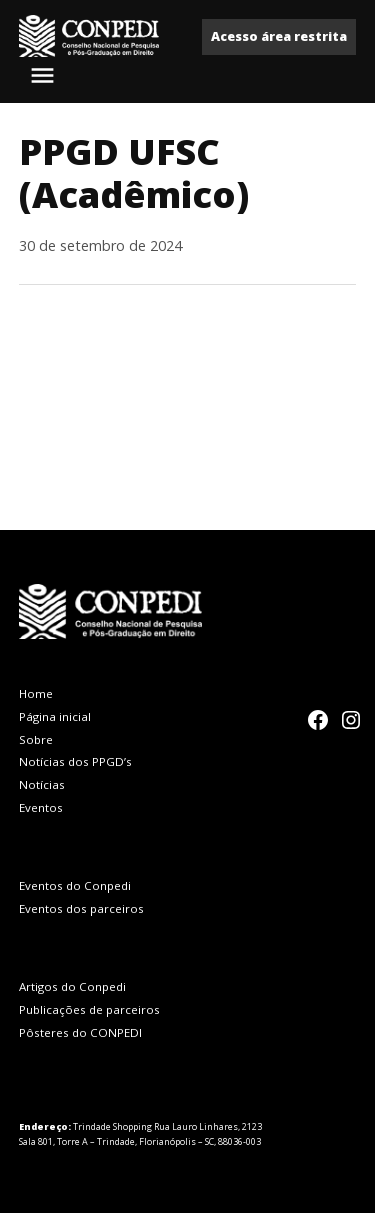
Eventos (41, 807)
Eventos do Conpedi (75, 885)
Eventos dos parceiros (81, 908)
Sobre (36, 739)
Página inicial (55, 716)
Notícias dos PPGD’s (75, 761)
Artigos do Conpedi (72, 986)
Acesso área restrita (279, 36)
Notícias (42, 784)
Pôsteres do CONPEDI (80, 1032)
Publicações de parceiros (89, 1009)
